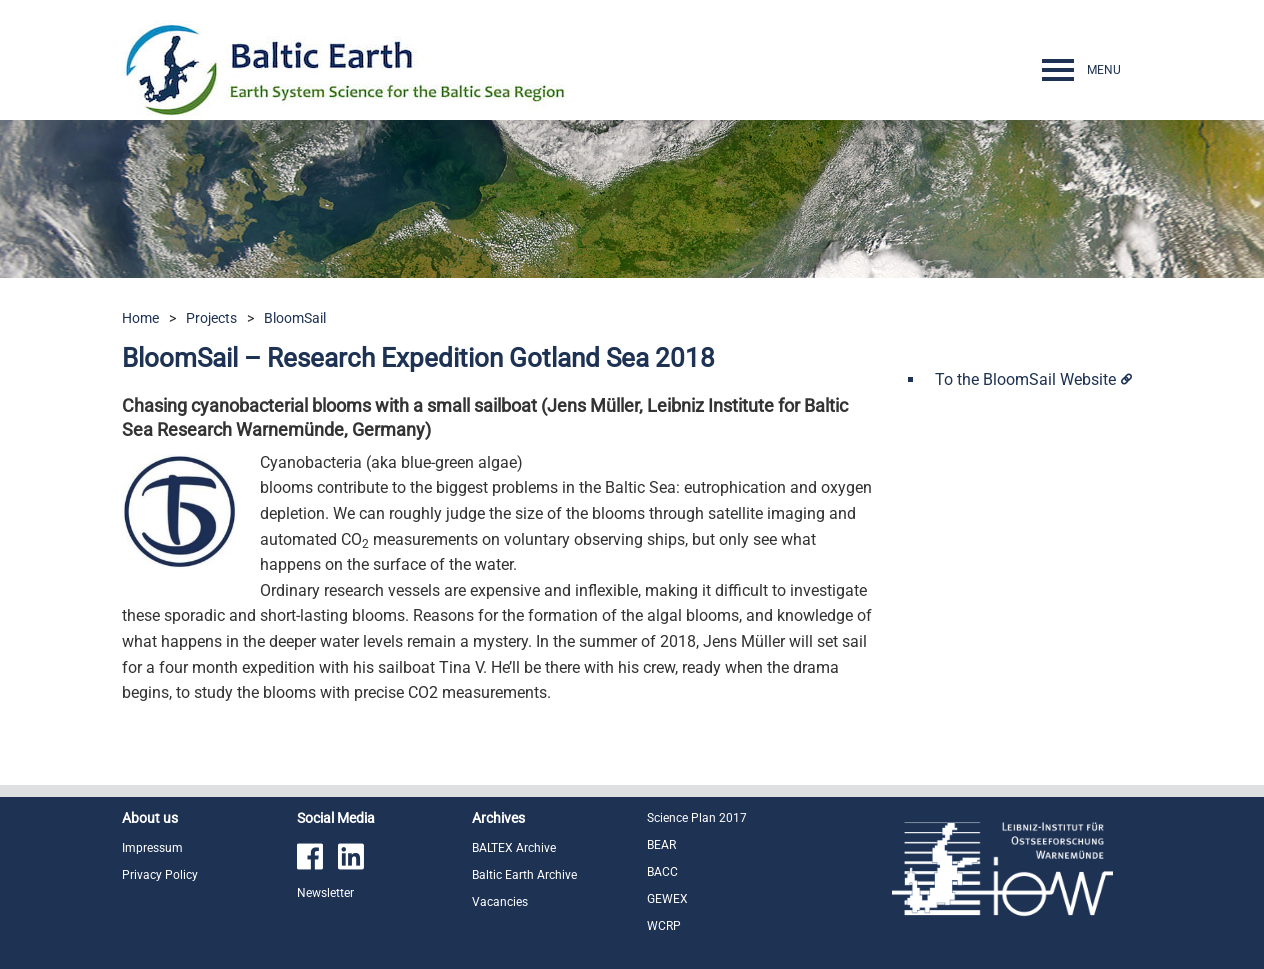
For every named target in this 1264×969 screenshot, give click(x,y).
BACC (662, 872)
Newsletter (325, 893)
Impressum (152, 848)
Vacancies (500, 902)
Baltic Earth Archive (524, 875)
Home (140, 318)
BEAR (661, 845)
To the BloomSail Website (1025, 379)
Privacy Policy (160, 875)
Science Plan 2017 (697, 818)
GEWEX (667, 899)
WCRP (664, 926)
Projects (211, 318)
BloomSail (295, 318)
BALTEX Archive (514, 848)
